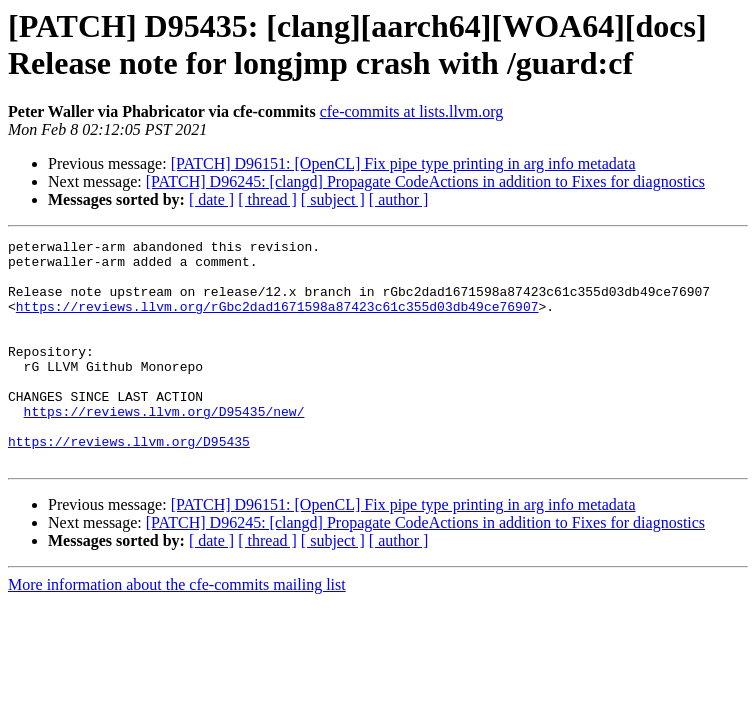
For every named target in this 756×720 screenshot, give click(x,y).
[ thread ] (267, 199)
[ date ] (211, 199)
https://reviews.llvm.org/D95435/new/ (164, 447)
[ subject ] (333, 199)
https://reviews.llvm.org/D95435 (129, 483)
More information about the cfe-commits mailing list (177, 629)
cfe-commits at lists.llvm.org (412, 111)
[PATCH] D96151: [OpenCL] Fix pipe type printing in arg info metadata (403, 163)
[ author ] (399, 199)
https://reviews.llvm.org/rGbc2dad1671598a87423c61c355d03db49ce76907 (277, 321)
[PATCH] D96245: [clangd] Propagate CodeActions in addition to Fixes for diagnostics (425, 181)
